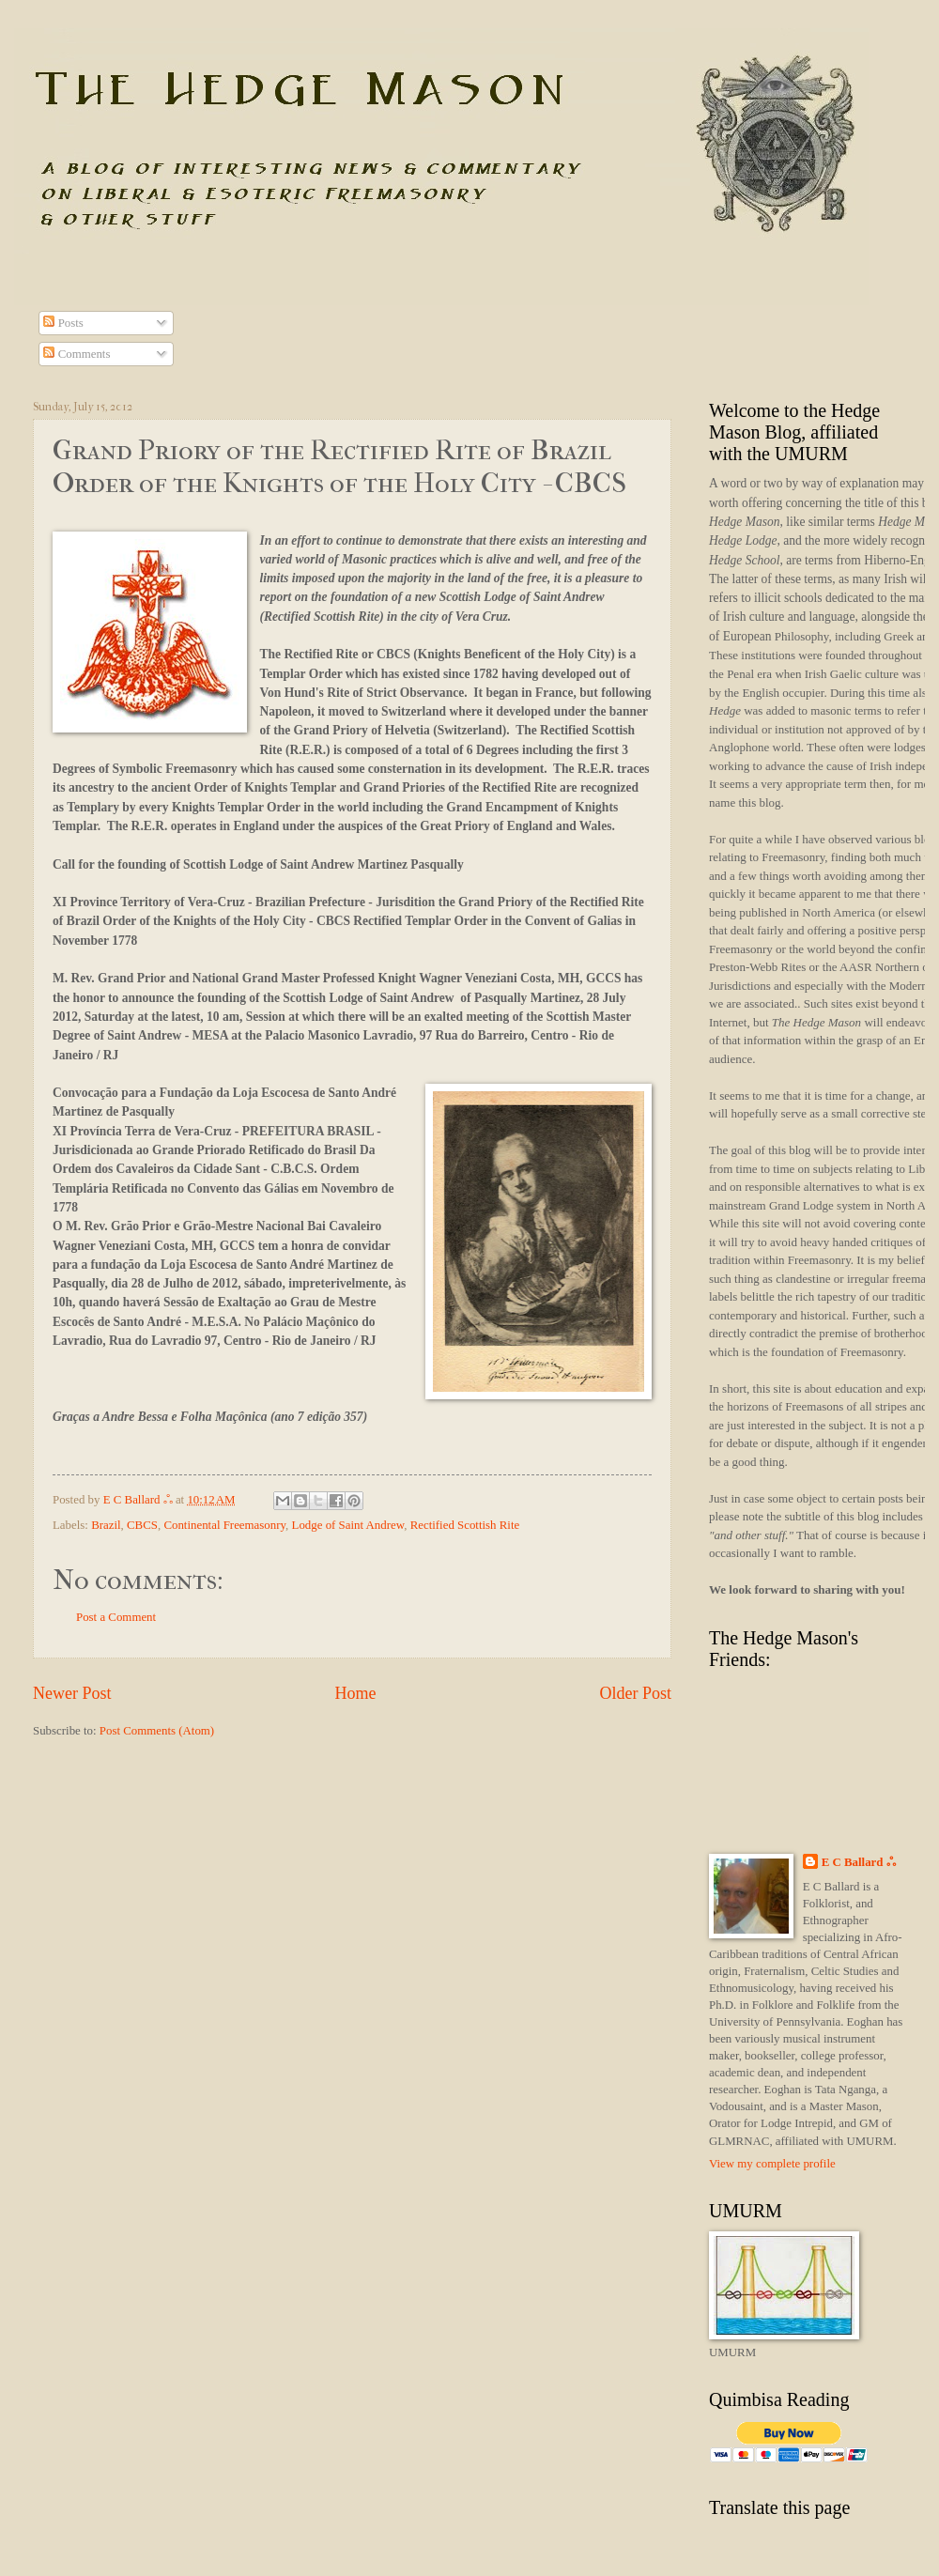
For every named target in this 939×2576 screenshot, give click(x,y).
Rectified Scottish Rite (465, 1525)
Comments (76, 354)
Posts (63, 323)
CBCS (142, 1525)
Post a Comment (116, 1617)
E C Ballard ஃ (139, 1499)
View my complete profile (772, 2163)
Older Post (635, 1693)
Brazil (105, 1525)
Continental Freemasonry (224, 1525)
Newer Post (72, 1693)
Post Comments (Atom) (157, 1730)
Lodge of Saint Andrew (348, 1525)
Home (355, 1693)
